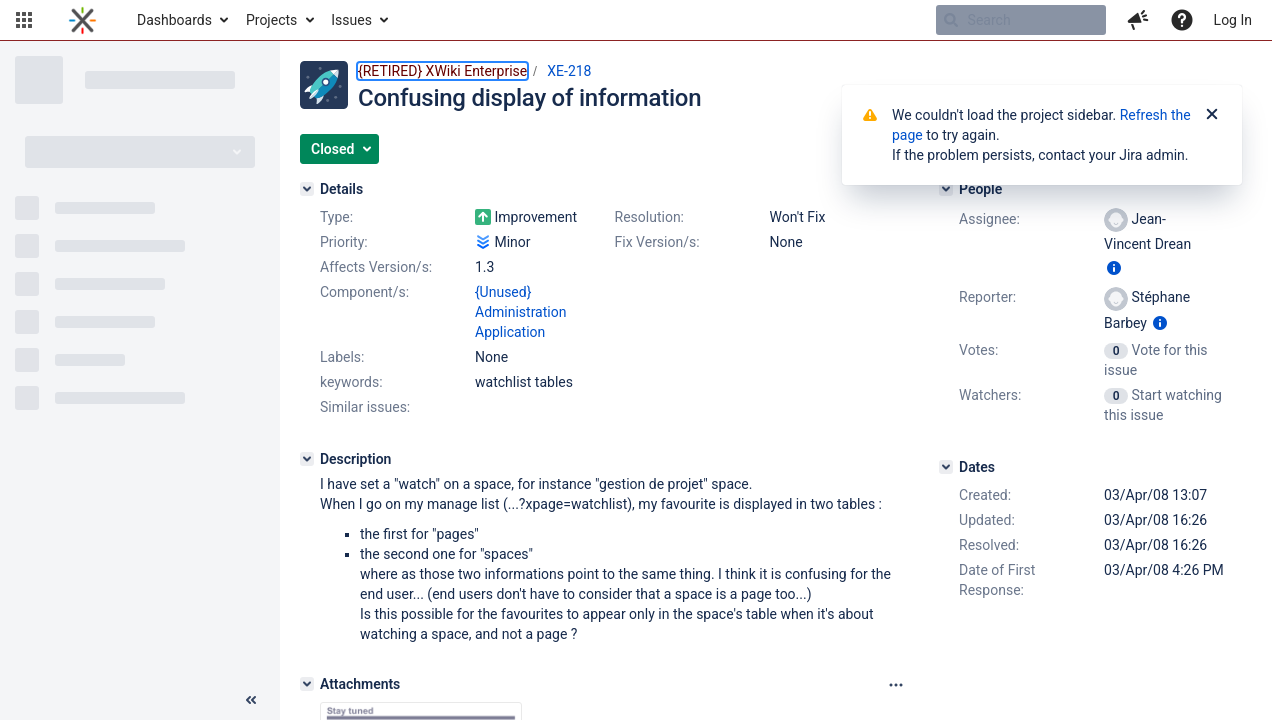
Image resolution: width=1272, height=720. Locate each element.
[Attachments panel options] (896, 685)
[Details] (307, 189)
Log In (1233, 20)
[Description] (307, 459)
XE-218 (569, 71)
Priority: (344, 242)
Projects (271, 20)
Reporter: (987, 297)
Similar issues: (365, 407)
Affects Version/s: (376, 267)
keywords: (351, 382)
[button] (24, 20)
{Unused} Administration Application (520, 312)
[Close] (1212, 115)
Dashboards (174, 20)
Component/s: (364, 292)
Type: (336, 217)
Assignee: (989, 219)
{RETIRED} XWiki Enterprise (442, 71)
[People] (946, 189)
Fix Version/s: (657, 242)
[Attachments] (307, 684)
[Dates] (946, 467)
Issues (351, 20)
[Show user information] (1114, 268)
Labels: (342, 357)
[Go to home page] (82, 20)
